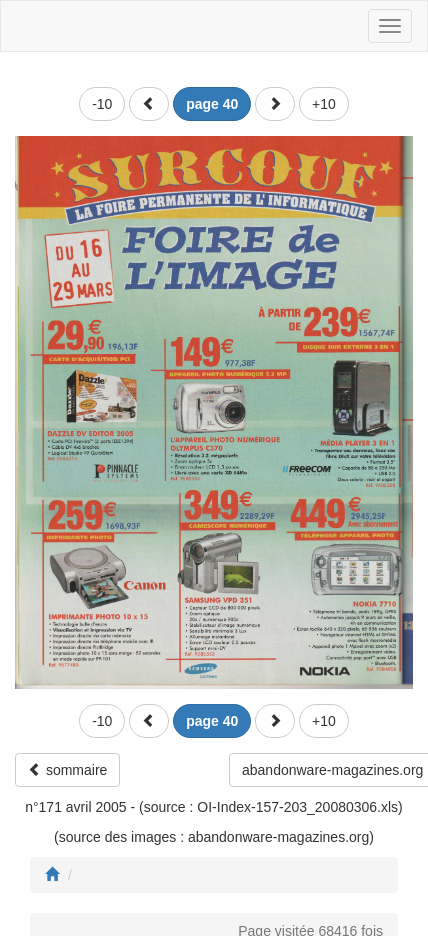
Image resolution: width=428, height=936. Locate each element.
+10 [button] (324, 104)
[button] (149, 104)
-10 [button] (102, 104)
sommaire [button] (67, 770)
